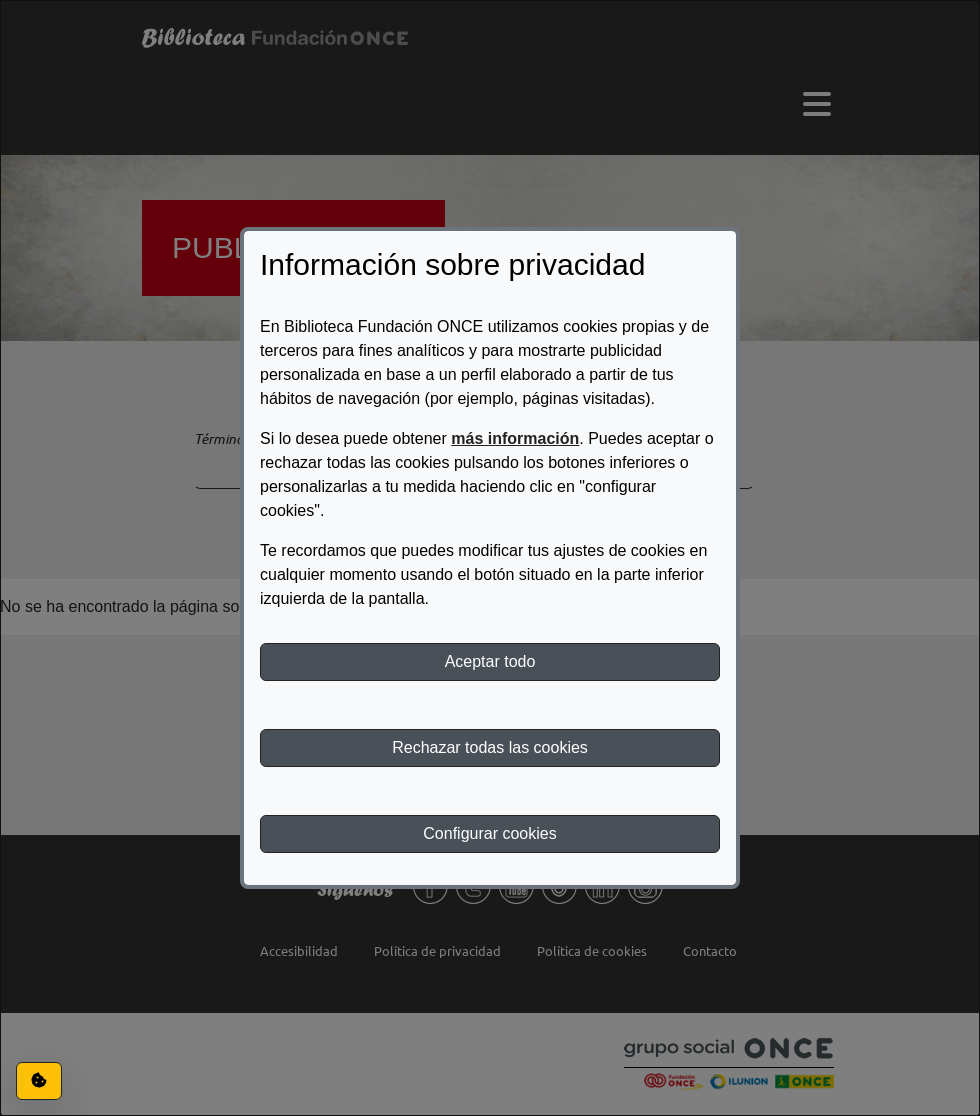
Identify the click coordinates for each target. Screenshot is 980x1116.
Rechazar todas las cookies (490, 747)
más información (515, 438)
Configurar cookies (489, 833)
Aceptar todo (490, 661)
